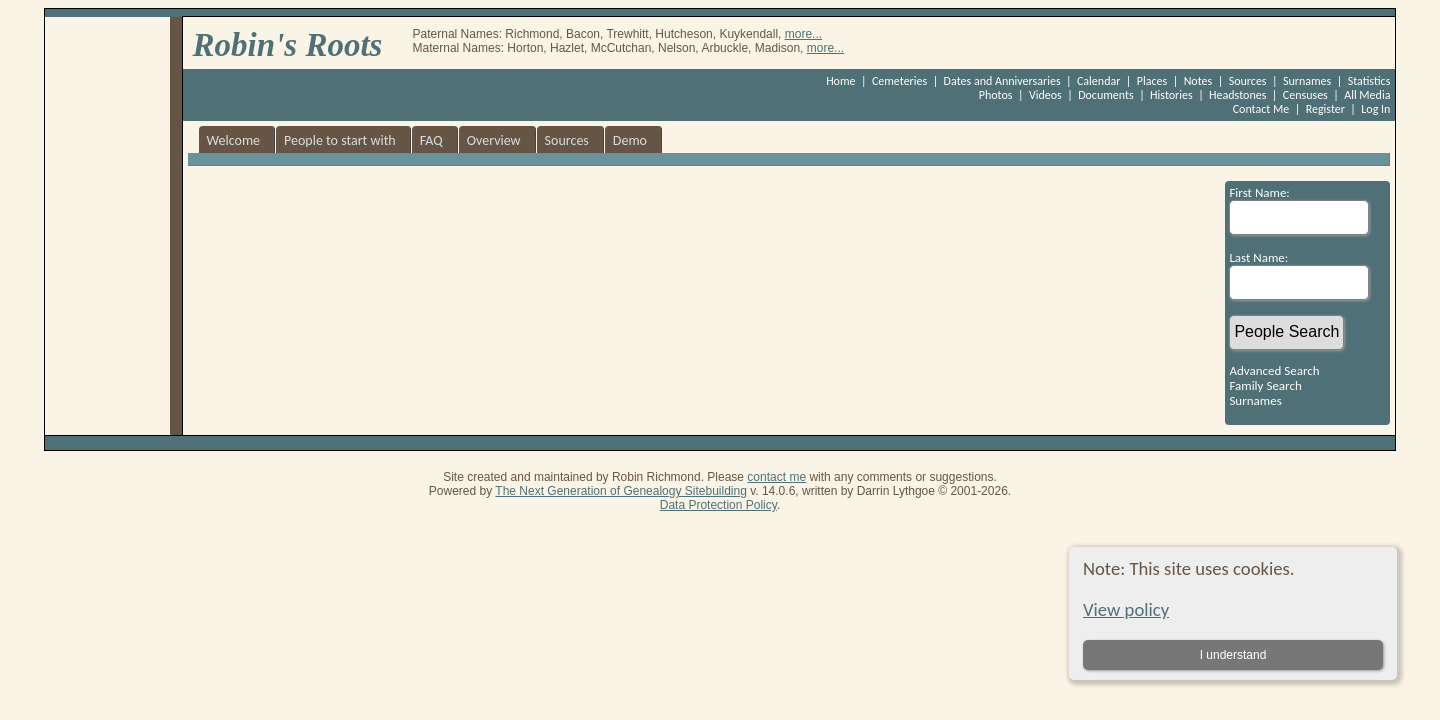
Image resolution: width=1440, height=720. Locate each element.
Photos (996, 95)
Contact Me (1261, 109)
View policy (1126, 609)
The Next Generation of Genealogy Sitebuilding (621, 491)
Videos (1045, 95)
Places (1152, 81)
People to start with (340, 140)
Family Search (1265, 385)
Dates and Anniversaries (1002, 81)
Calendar (1098, 81)
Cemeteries (899, 81)
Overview (494, 140)
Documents (1106, 95)
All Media (1367, 95)
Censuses (1305, 95)
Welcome (233, 140)
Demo (630, 140)
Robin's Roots (288, 45)
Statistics (1369, 81)
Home (840, 81)
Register (1325, 109)
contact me (776, 477)
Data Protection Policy (718, 505)
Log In (1375, 109)
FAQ (431, 140)
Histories (1171, 95)
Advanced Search (1274, 370)
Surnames (1307, 81)
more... (803, 34)
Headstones (1237, 95)
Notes (1198, 81)
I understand (1232, 655)
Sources (1248, 81)
